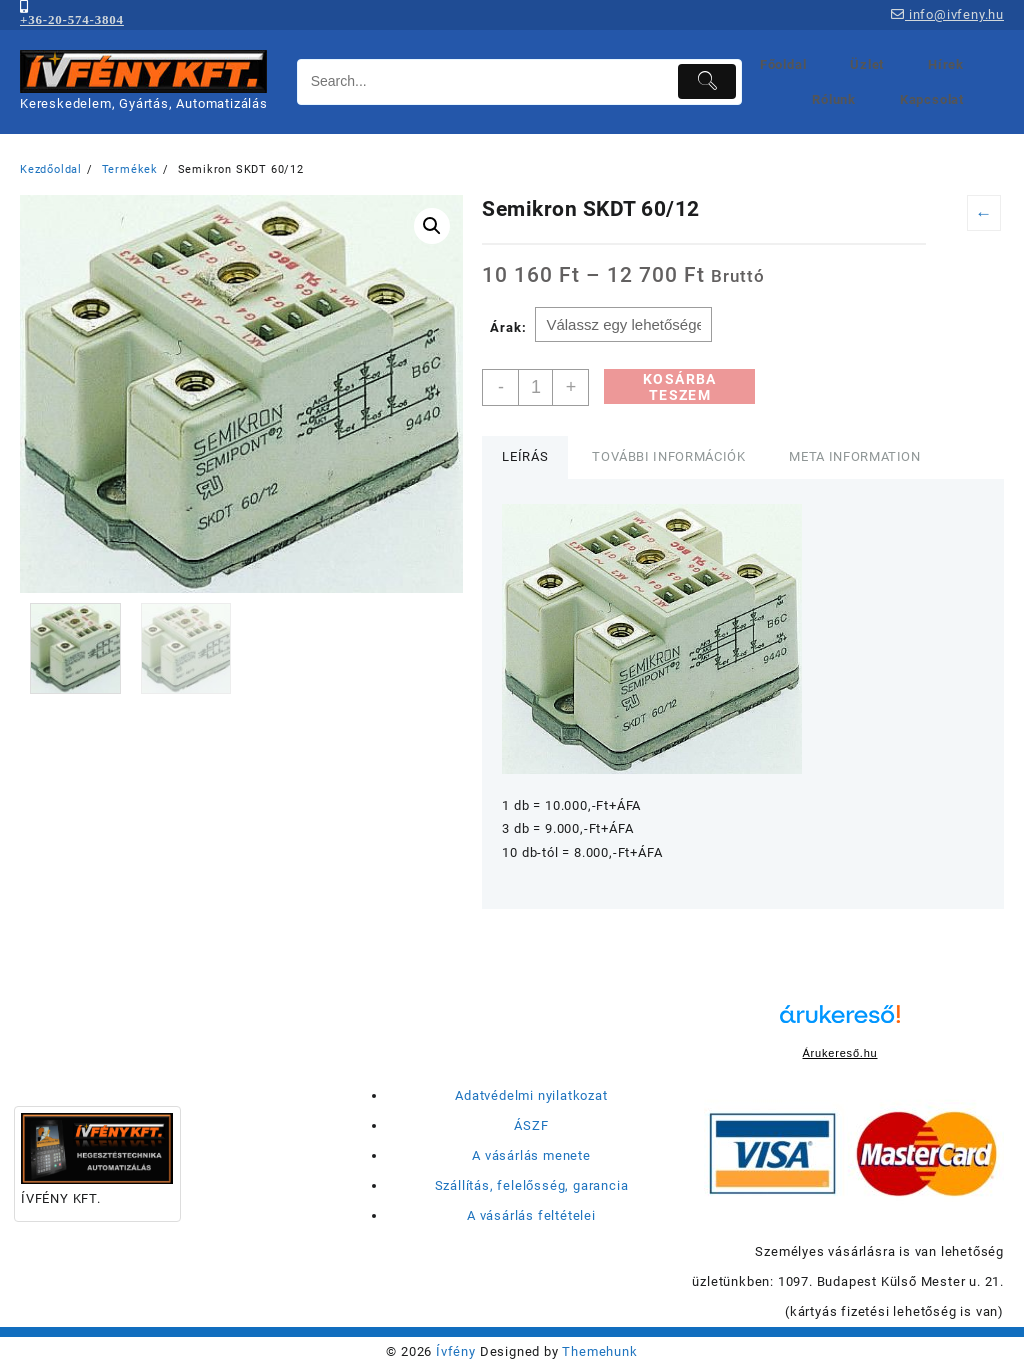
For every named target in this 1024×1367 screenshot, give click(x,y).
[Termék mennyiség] (535, 387)
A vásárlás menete (531, 1155)
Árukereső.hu (839, 1053)
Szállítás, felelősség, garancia (532, 1185)
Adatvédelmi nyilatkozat (531, 1095)
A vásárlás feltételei (531, 1215)
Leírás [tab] (525, 456)
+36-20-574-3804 (72, 19)
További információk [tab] (668, 456)
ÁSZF (531, 1125)
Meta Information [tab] (854, 456)
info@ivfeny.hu (947, 14)
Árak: (508, 327)
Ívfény (456, 1351)
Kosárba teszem (680, 387)
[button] (432, 226)
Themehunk (599, 1351)
